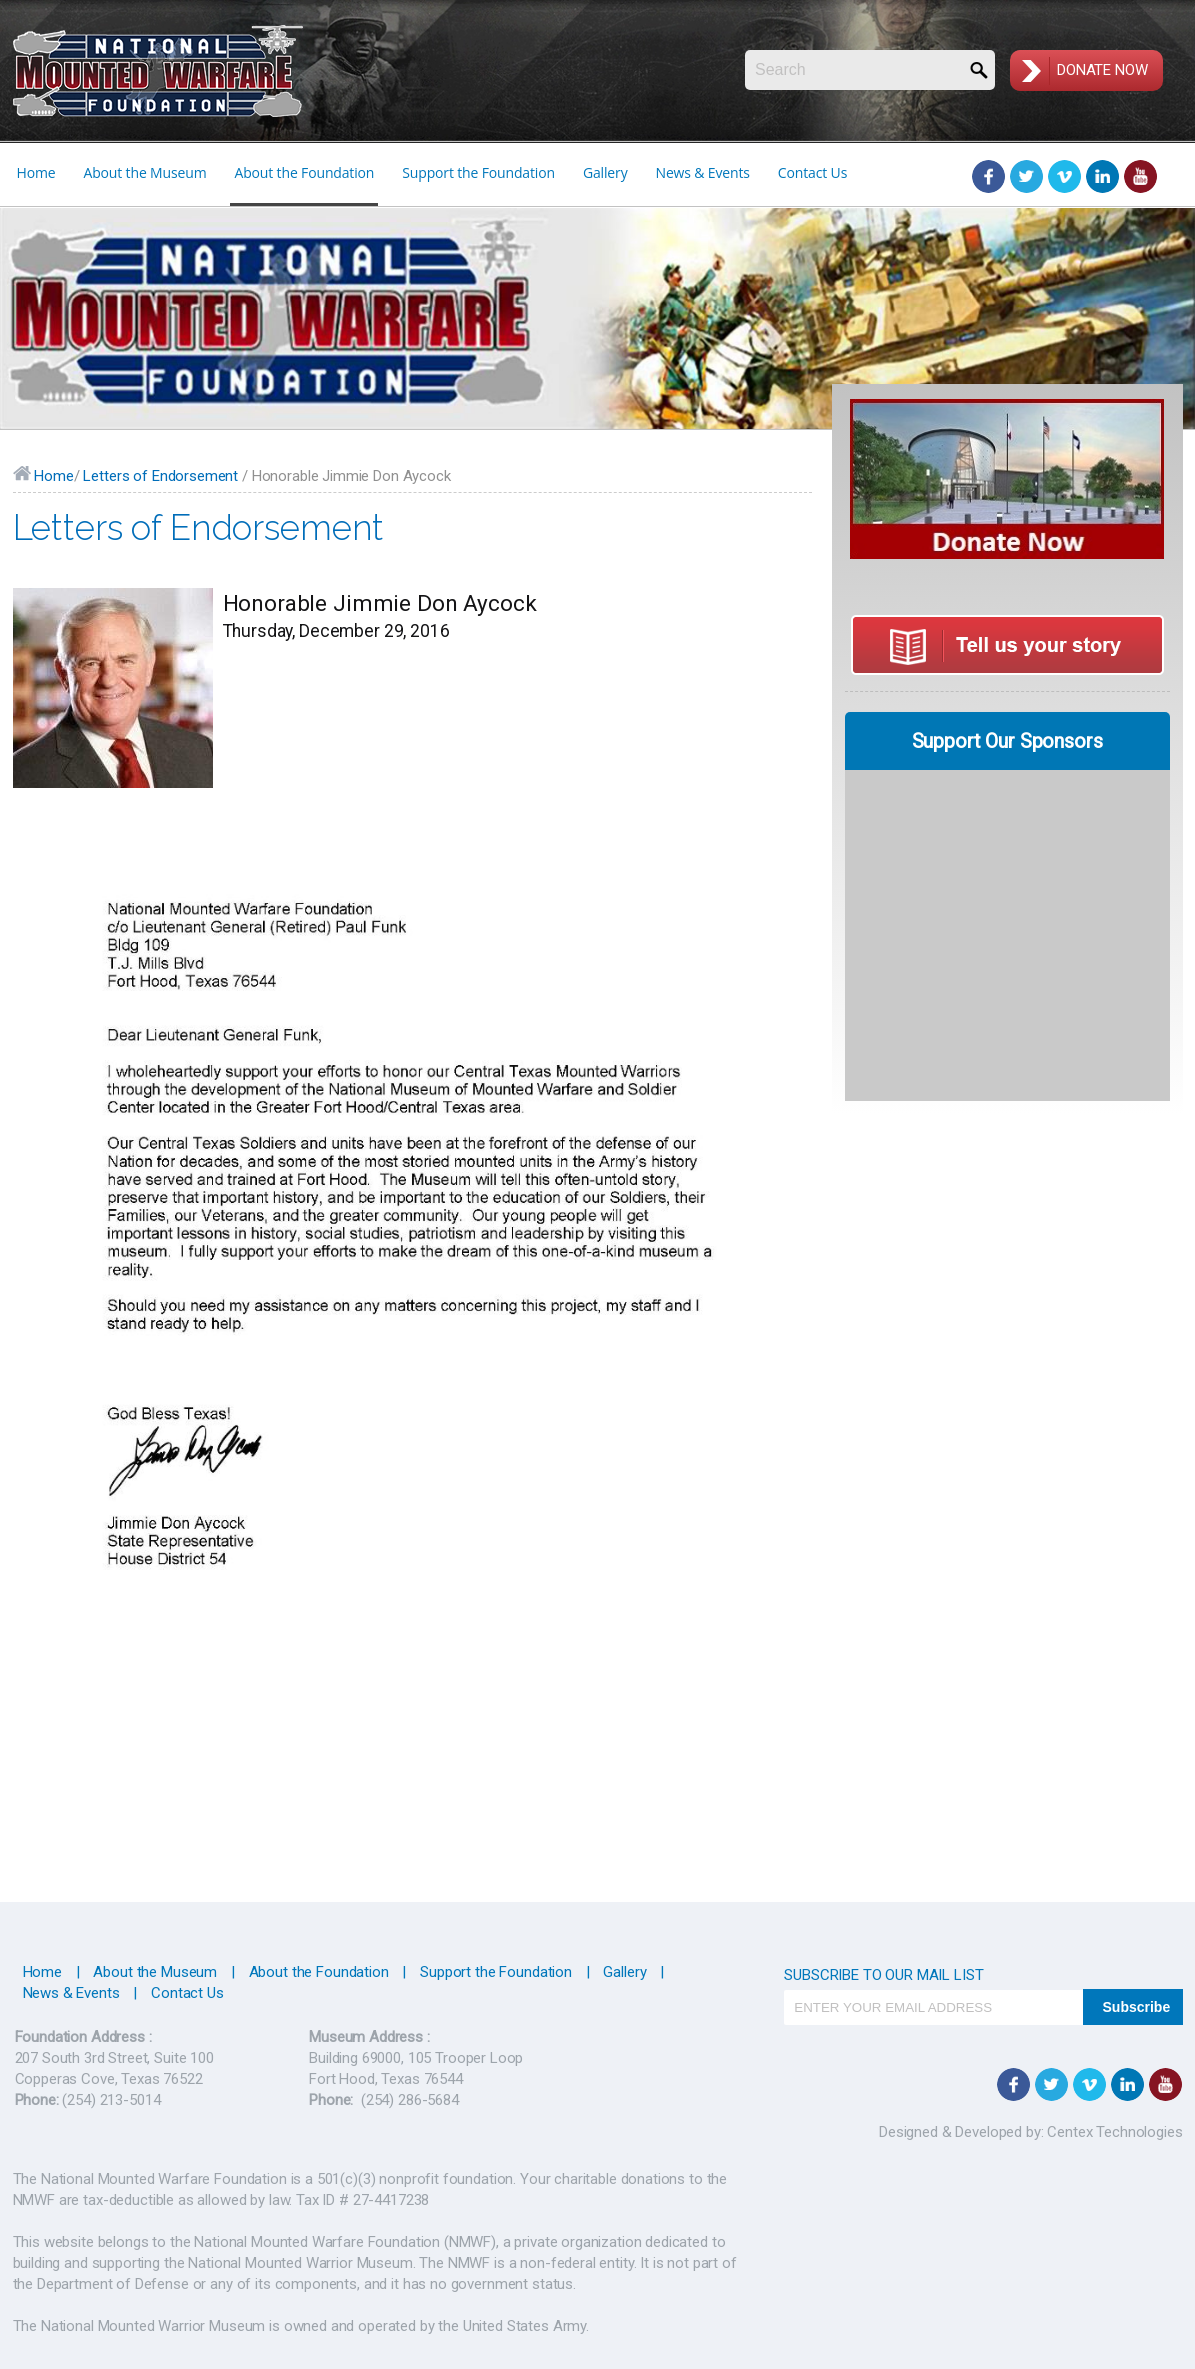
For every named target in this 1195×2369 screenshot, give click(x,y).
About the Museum (144, 172)
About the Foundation (304, 172)
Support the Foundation (478, 172)
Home (36, 172)
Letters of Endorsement (160, 476)
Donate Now (1102, 70)
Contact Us (812, 172)
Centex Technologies (1113, 2132)
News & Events (703, 172)
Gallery (605, 172)
